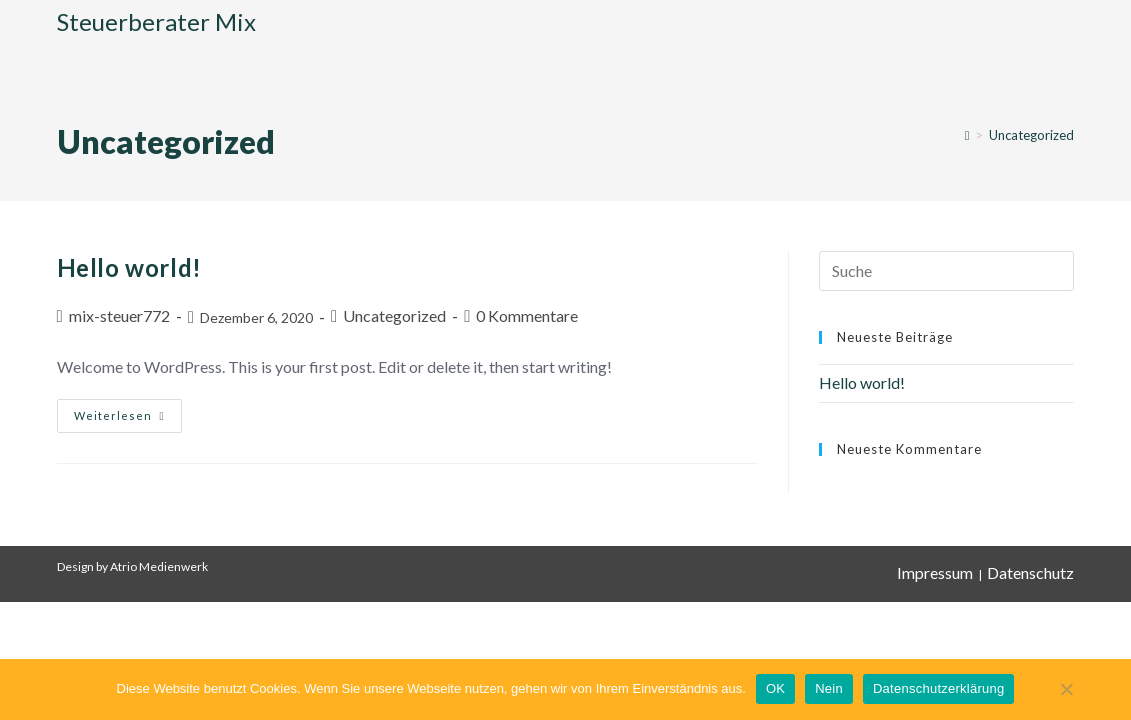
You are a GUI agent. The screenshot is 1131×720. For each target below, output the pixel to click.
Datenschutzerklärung (938, 688)
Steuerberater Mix (156, 21)
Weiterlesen (128, 410)
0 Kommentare (527, 315)
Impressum (935, 572)
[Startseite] (967, 135)
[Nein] (1066, 699)
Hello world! (129, 267)
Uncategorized (1031, 135)
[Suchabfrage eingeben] (946, 271)
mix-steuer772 (119, 315)
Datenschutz (1030, 572)
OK (775, 688)
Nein (829, 688)
